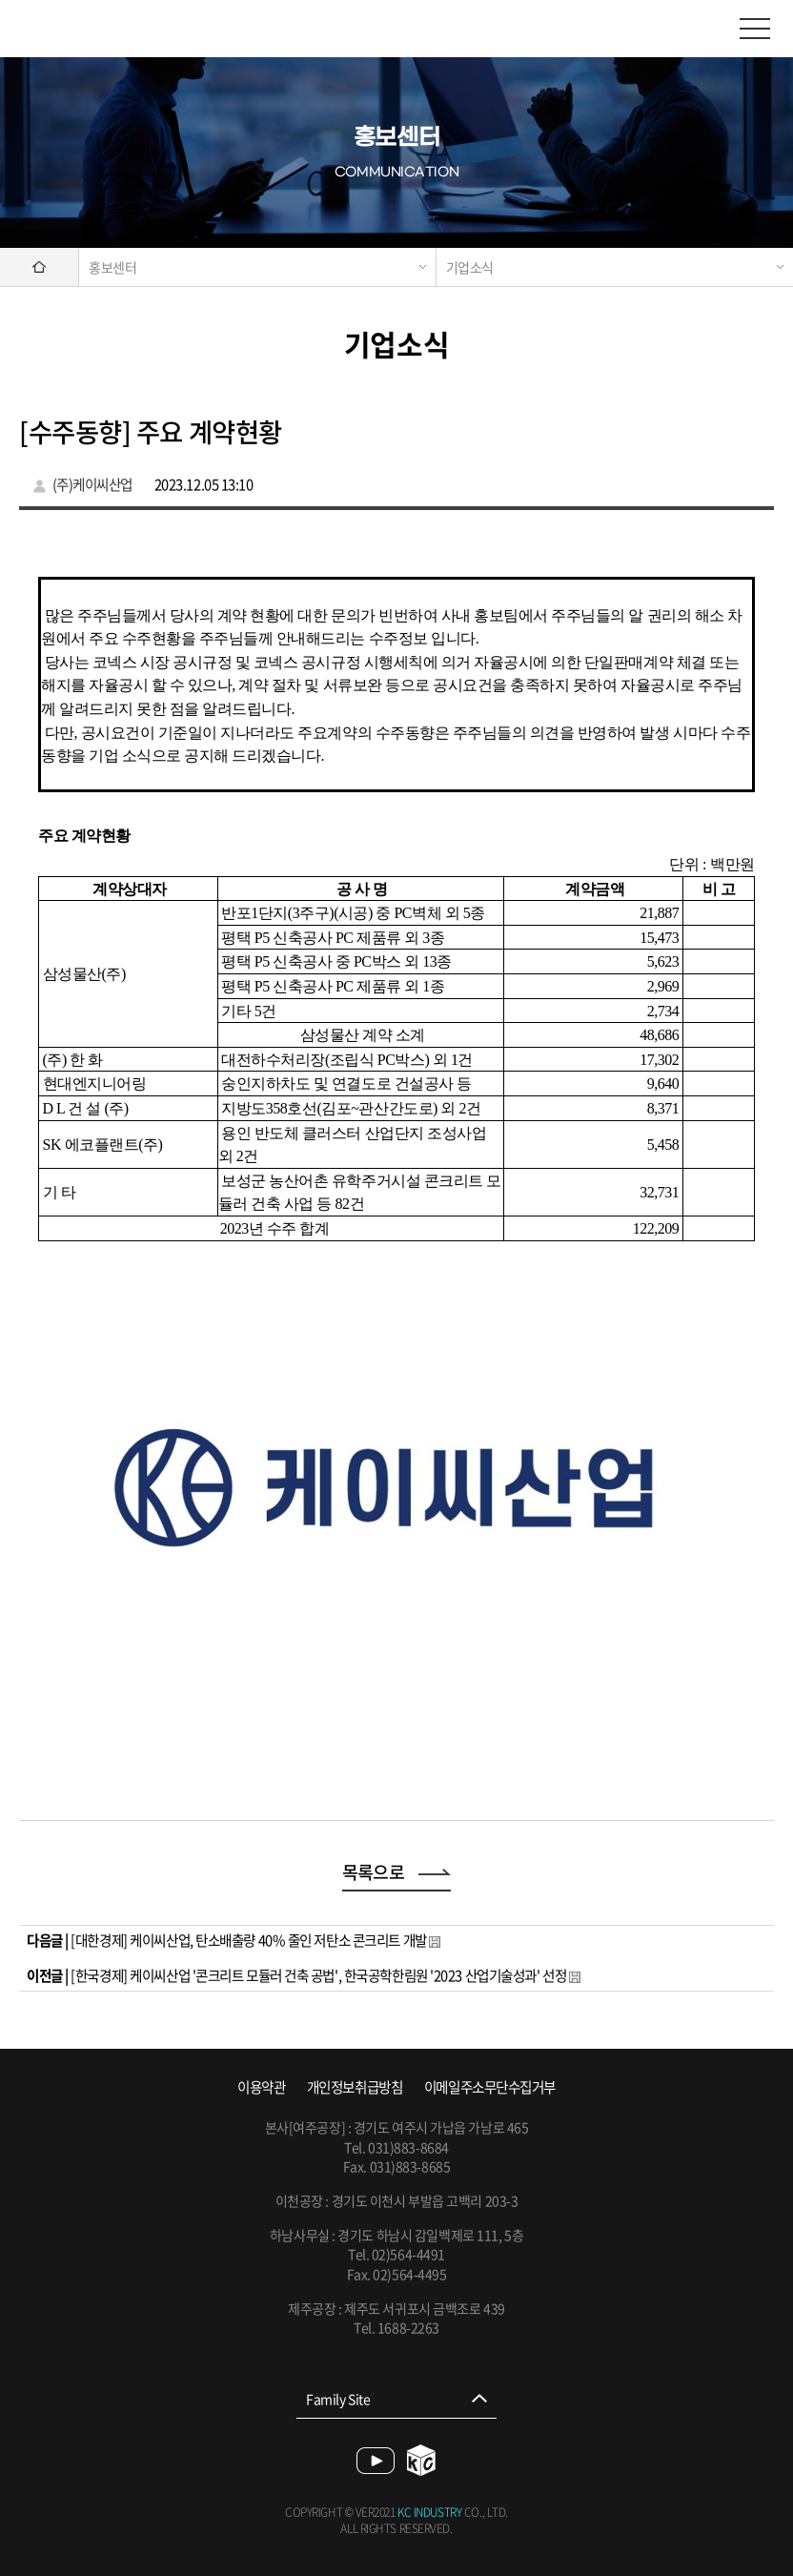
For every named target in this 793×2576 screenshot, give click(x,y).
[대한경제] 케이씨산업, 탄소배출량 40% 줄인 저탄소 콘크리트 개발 (248, 1940)
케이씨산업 (95, 28)
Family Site (338, 2398)
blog (422, 2460)
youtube (375, 2460)
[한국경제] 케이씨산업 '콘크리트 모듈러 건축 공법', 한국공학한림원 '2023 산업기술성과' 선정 (318, 1975)
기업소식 (470, 266)
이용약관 (261, 2087)
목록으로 (397, 1872)
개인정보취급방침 (354, 2087)
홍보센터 (112, 266)
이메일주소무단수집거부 (490, 2087)
